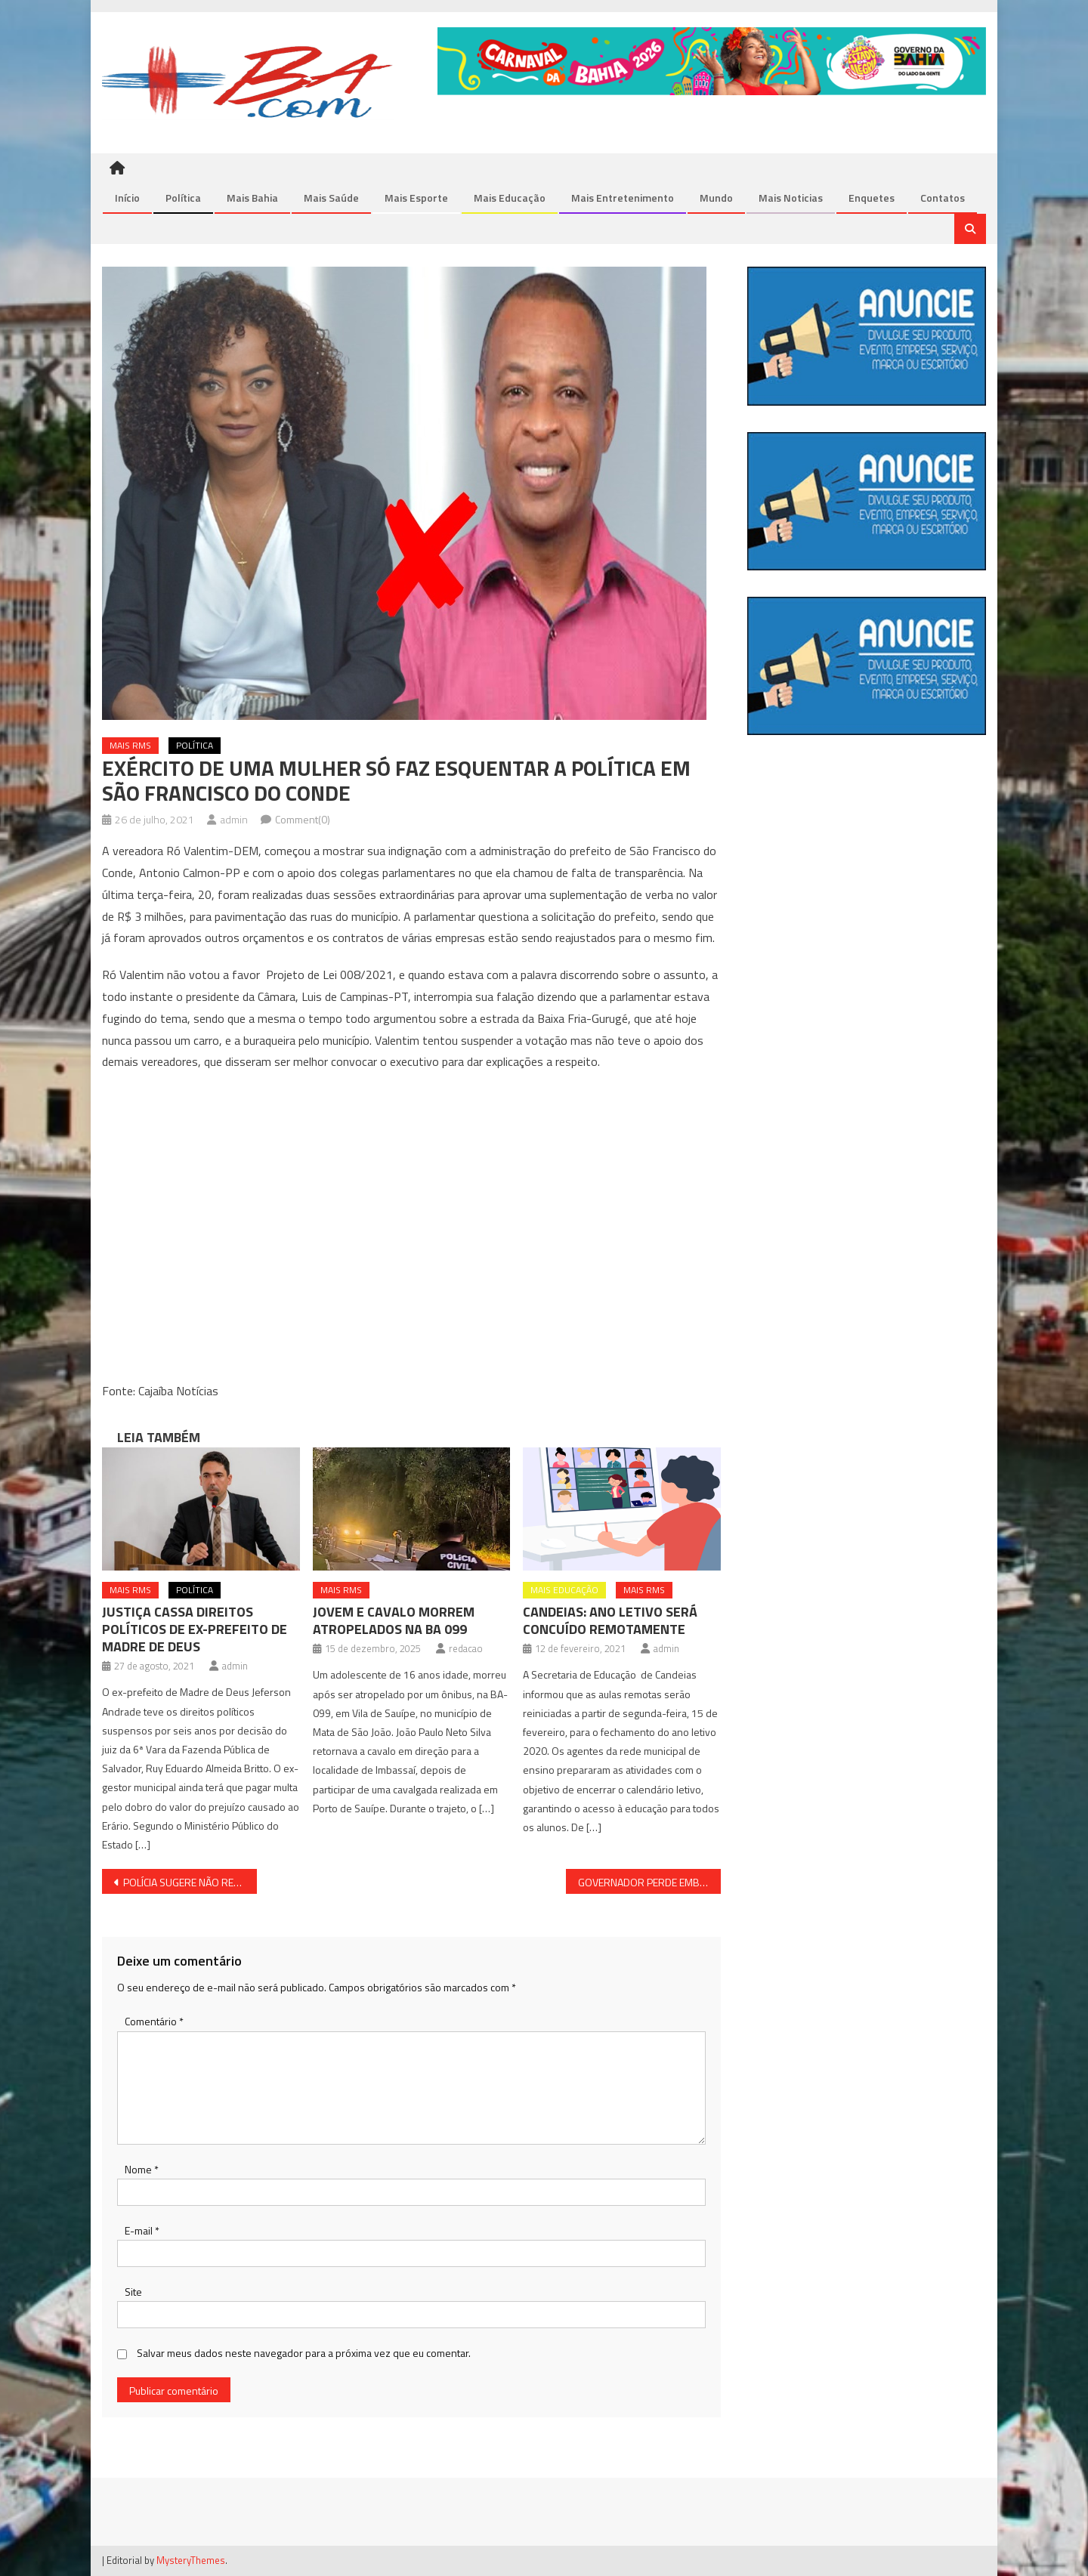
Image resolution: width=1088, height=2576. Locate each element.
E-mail (142, 2231)
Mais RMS (130, 746)
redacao (466, 1649)
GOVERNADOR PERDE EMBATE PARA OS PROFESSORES (649, 1883)
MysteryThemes (190, 2560)
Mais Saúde (331, 198)
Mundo (716, 198)
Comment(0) (302, 820)
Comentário (154, 2022)
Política (183, 198)
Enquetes (871, 198)
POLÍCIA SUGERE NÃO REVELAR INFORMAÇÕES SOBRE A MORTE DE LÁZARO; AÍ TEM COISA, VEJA (190, 1883)
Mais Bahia (252, 198)
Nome (142, 2169)
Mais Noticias (791, 198)
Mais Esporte (416, 198)
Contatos (942, 198)
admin (234, 820)
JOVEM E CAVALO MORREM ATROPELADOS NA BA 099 (393, 1621)
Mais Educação (510, 198)
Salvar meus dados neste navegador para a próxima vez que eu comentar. (304, 2353)
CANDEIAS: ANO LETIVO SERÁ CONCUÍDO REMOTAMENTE (610, 1621)
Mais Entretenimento (622, 198)
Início (127, 198)
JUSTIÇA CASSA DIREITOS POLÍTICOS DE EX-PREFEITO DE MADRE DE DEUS (194, 1629)
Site (133, 2292)
